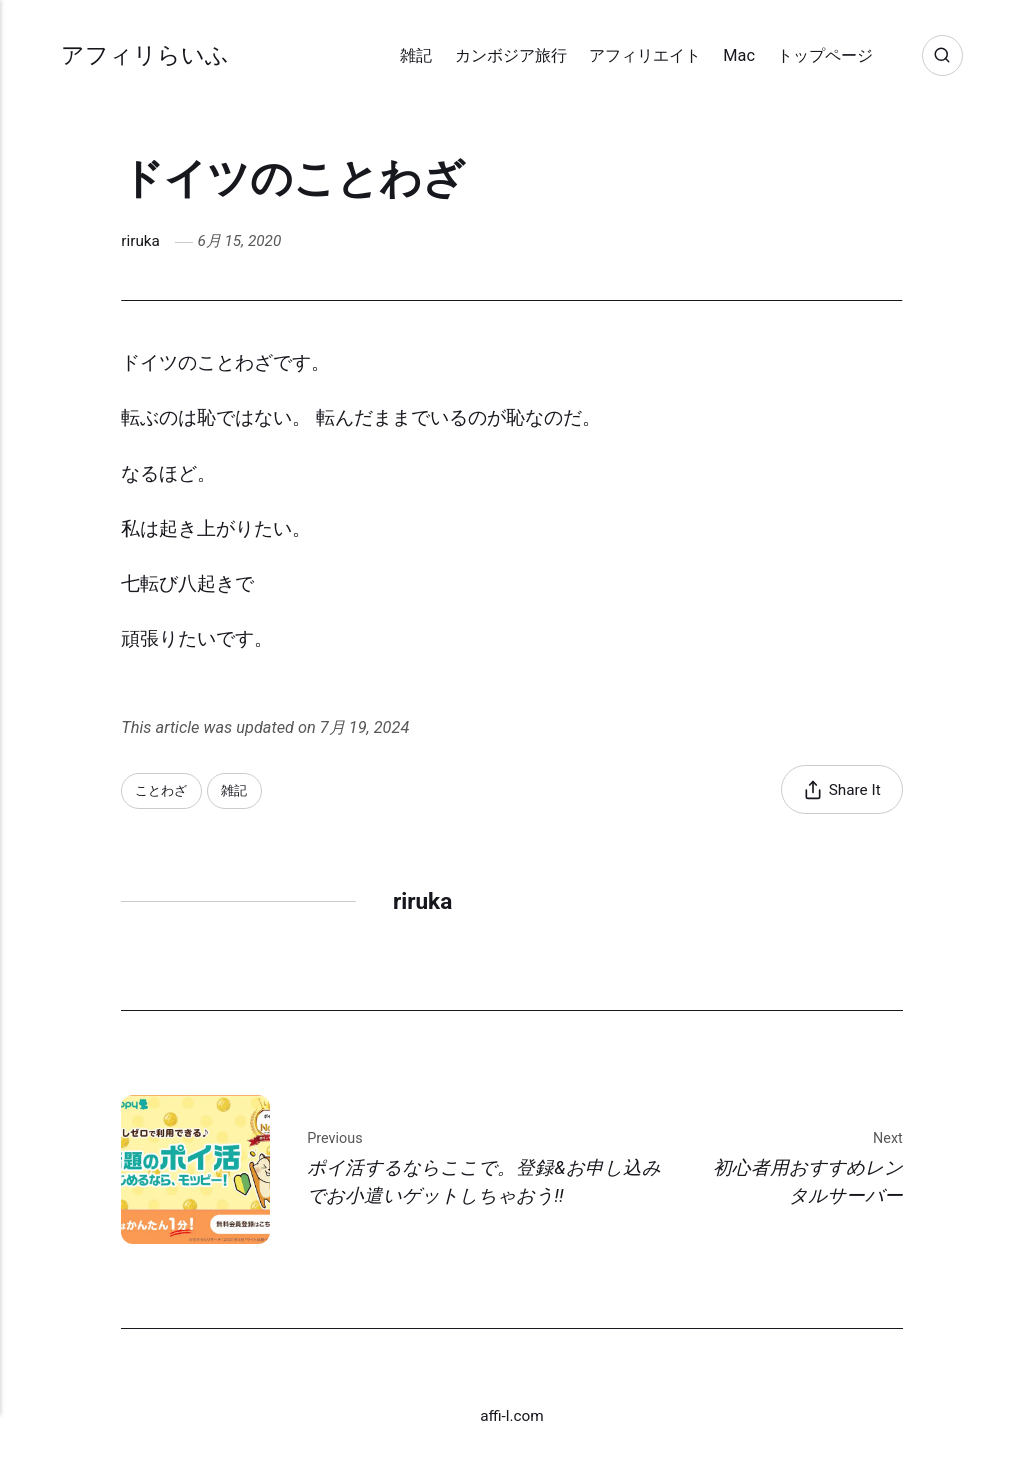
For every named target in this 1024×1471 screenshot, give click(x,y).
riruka (140, 241)
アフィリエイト (645, 55)
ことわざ (161, 790)
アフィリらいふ (145, 55)
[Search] (942, 55)
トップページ (825, 55)
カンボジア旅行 (511, 55)
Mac (739, 55)
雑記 (416, 55)
